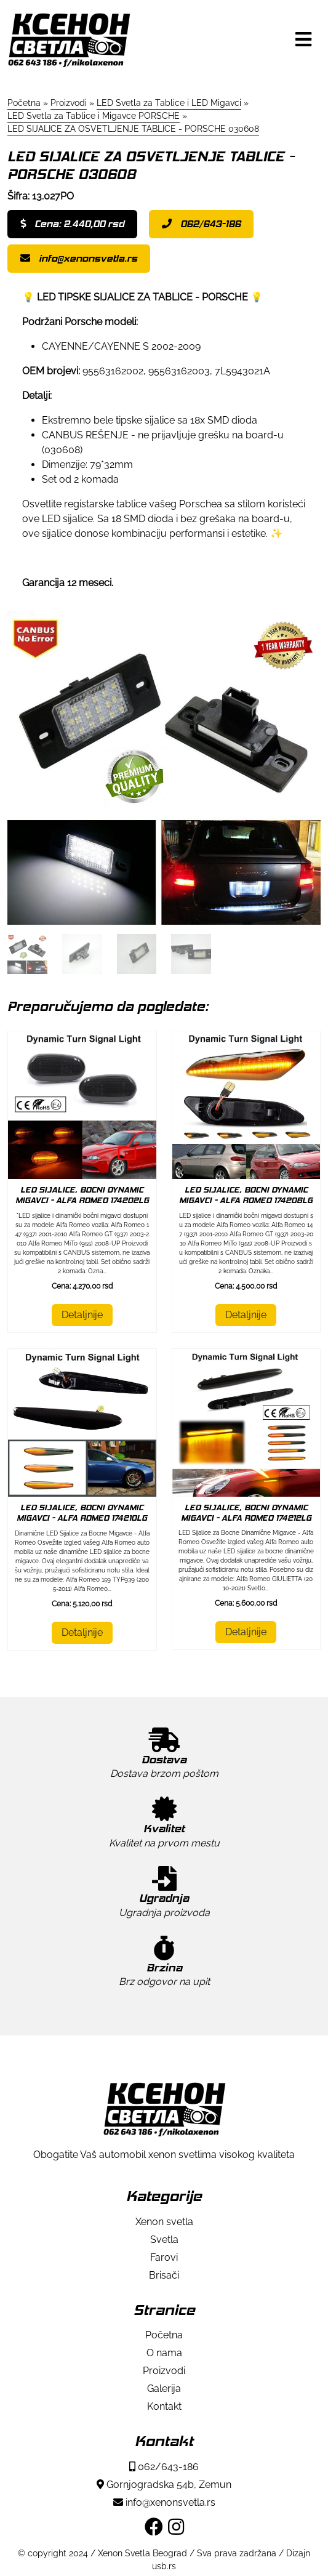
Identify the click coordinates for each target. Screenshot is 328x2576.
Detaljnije (82, 1315)
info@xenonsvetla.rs (78, 258)
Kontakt (164, 2406)
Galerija (164, 2388)
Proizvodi (164, 2371)
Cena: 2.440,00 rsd (72, 224)
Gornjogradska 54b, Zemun (164, 2484)
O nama (164, 2353)
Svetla (164, 2239)
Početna (164, 2335)
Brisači (164, 2275)
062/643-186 (201, 224)
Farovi (164, 2257)
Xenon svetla (164, 2222)
